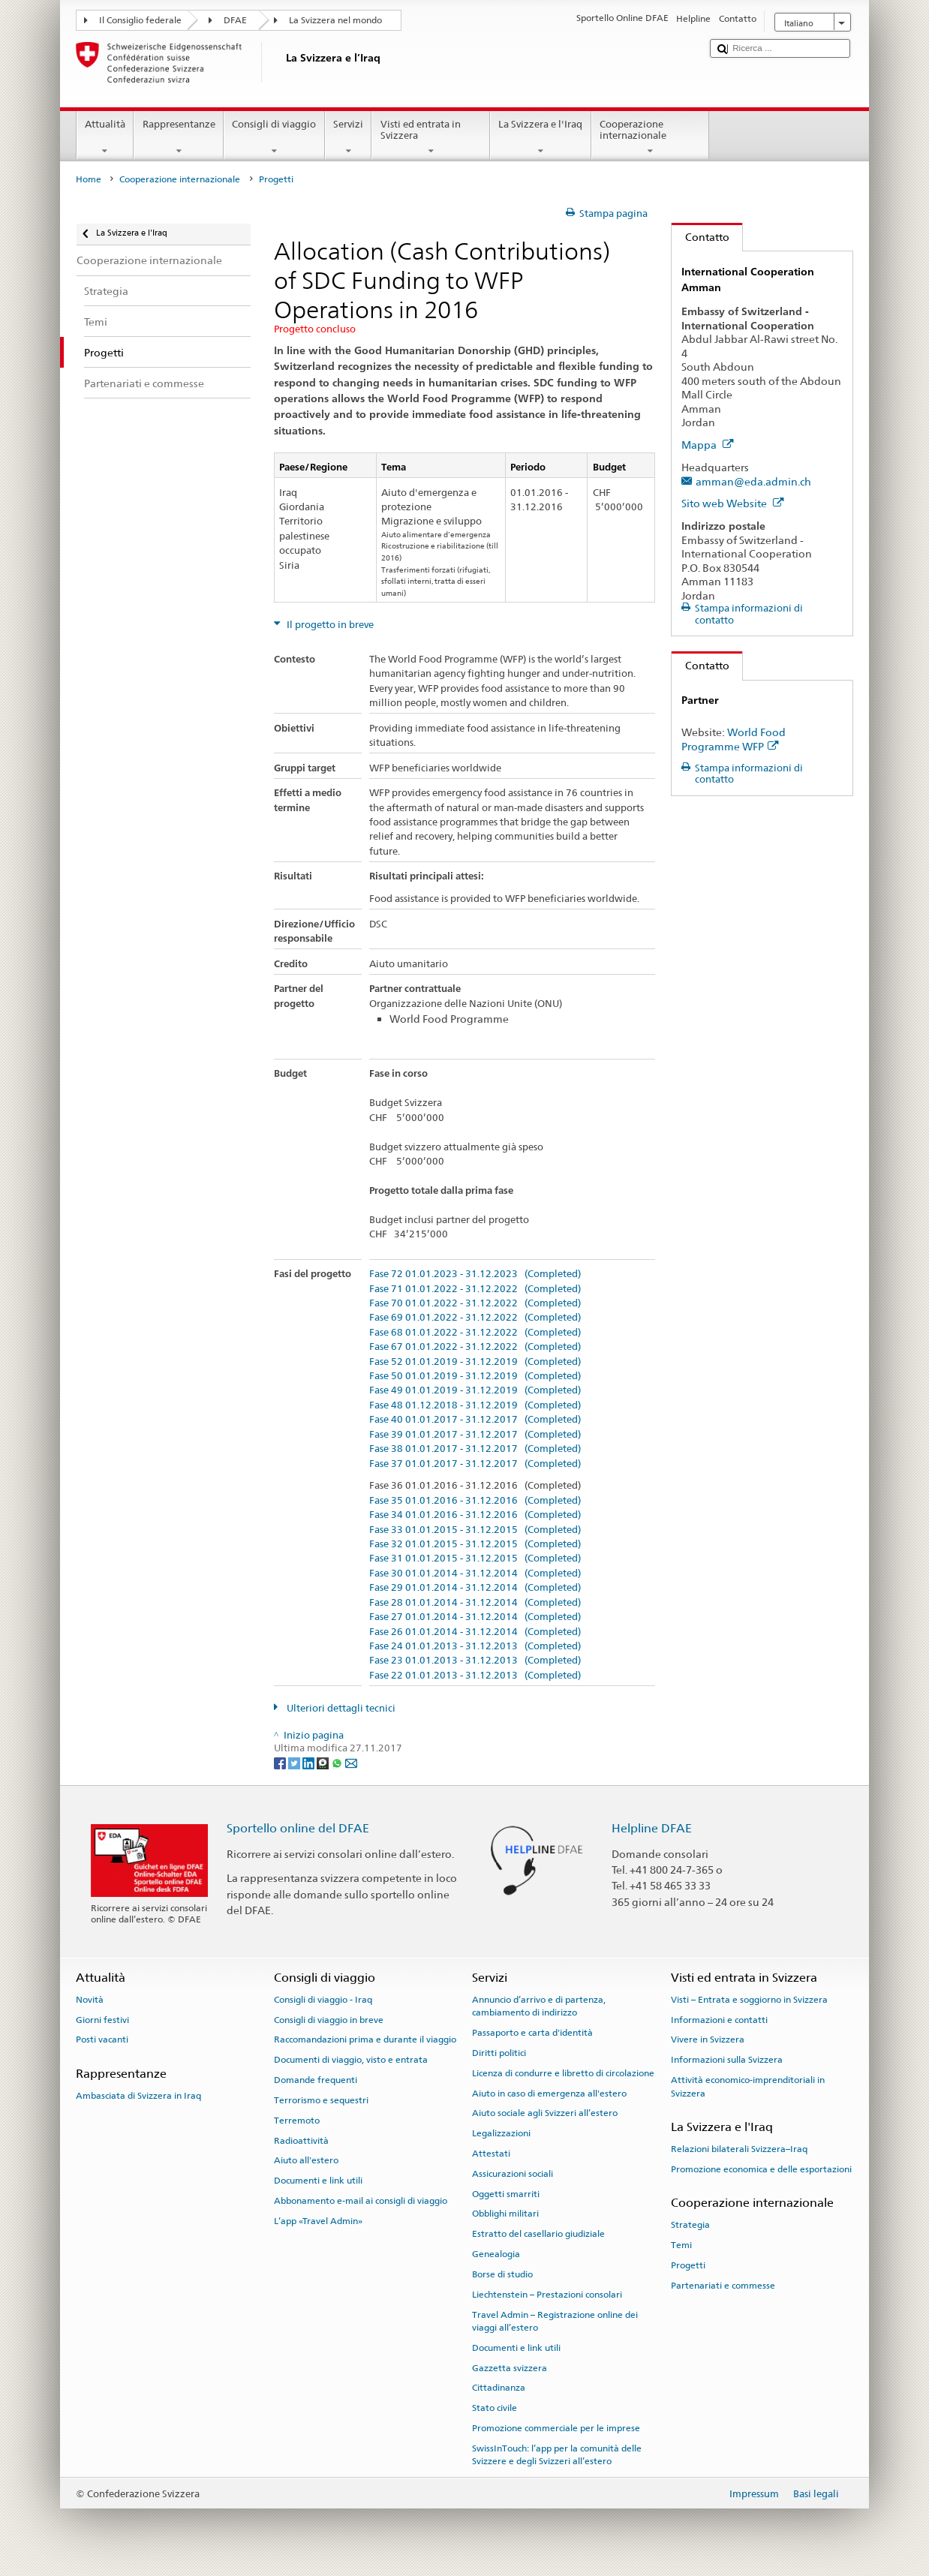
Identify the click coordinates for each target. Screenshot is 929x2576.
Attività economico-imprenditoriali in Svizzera (748, 2086)
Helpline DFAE (652, 1828)
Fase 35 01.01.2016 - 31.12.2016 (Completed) (475, 1500)
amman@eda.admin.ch (753, 481)
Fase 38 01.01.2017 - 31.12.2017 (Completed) (475, 1449)
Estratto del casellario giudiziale (538, 2234)
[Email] (351, 1762)
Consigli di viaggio (274, 138)
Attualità (105, 138)
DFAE (235, 20)
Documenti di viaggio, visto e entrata (351, 2059)
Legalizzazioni (501, 2133)
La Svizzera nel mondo (335, 20)
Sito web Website (732, 503)
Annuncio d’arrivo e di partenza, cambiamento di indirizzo (539, 2006)
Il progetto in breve (329, 624)
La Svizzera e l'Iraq (541, 138)
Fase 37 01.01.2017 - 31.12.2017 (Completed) (475, 1464)
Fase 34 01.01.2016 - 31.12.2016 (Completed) (475, 1515)
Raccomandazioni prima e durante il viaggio (365, 2039)
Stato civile (494, 2408)
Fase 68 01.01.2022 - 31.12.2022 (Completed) (475, 1332)
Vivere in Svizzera (707, 2039)
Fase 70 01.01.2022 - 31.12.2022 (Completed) (475, 1303)
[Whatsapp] (338, 1762)
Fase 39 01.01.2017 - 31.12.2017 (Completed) (475, 1434)
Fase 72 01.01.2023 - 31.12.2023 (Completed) (475, 1274)
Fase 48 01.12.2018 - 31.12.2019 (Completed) (475, 1405)
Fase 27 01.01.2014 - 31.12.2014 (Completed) (475, 1617)
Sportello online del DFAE (298, 1828)
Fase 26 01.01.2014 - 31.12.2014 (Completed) (475, 1632)
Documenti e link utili (318, 2180)
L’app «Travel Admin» (318, 2221)
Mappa (707, 444)
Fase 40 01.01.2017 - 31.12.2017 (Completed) (475, 1419)
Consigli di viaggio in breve (328, 2019)
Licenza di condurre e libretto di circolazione (563, 2073)
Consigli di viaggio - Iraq (323, 1999)
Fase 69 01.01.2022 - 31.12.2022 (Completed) (475, 1317)
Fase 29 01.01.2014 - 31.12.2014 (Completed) (475, 1588)
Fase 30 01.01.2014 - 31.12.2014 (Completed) (475, 1573)
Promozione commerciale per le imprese (556, 2428)
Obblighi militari (505, 2213)
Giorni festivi (102, 2019)
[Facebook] (281, 1762)
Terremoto (297, 2120)
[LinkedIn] (309, 1762)
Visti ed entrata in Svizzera (430, 138)
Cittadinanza (498, 2387)
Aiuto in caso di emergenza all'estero (549, 2093)
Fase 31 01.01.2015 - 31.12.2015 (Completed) (475, 1558)
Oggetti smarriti (506, 2193)
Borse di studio (502, 2274)
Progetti (688, 2265)
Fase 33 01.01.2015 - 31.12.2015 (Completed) (475, 1530)
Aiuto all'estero (306, 2160)
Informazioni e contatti (719, 2019)
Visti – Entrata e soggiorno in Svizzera (749, 1999)
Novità (90, 1999)
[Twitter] (295, 1762)
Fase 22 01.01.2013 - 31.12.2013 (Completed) (475, 1675)
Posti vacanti (102, 2039)
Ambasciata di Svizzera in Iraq (138, 2096)
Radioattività (301, 2140)
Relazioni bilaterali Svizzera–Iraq (739, 2149)
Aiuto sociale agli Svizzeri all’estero (545, 2113)
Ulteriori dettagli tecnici (339, 1708)
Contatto (700, 236)
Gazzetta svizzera (509, 2367)
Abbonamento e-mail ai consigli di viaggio (360, 2201)
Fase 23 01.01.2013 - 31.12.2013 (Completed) (475, 1660)
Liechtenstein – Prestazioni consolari (547, 2294)
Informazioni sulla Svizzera (727, 2059)
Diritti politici (499, 2053)
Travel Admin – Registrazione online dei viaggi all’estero (555, 2320)
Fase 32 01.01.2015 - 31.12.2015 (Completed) (475, 1544)
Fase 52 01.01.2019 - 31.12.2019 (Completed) (475, 1362)
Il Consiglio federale (140, 20)
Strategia (690, 2225)
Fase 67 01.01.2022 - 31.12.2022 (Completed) (475, 1347)
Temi (681, 2245)
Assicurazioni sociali (512, 2174)
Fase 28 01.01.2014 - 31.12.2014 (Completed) (475, 1603)
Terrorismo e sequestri (321, 2100)
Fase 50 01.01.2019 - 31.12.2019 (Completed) (475, 1376)
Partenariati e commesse (723, 2285)
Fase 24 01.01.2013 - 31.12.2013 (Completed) (475, 1646)
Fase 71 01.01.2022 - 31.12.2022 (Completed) (475, 1289)
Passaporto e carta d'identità (532, 2032)
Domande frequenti (315, 2080)
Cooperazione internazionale (650, 138)
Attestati (491, 2153)
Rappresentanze (178, 138)
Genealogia (496, 2254)
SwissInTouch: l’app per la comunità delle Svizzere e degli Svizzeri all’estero (557, 2454)
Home (88, 179)
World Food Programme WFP (733, 739)
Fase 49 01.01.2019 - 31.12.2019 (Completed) (475, 1390)
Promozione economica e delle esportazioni (761, 2169)
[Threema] (324, 1762)
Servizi (348, 138)
